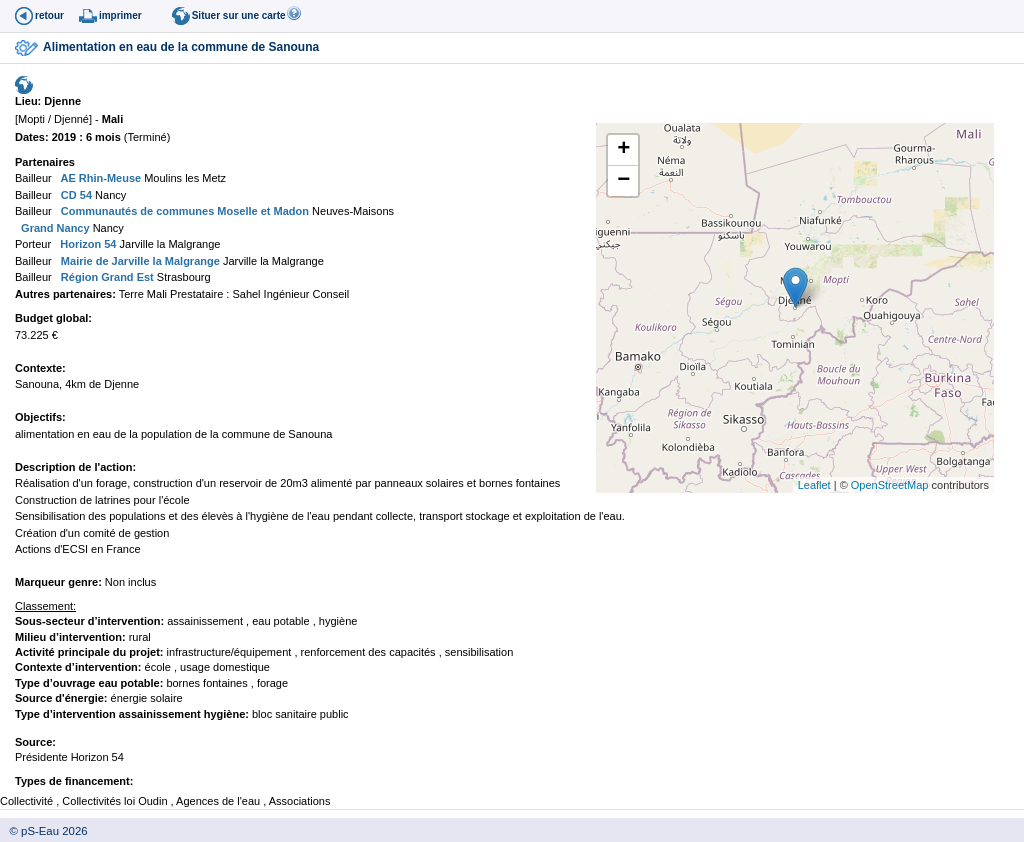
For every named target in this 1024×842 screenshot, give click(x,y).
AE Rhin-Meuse (99, 178)
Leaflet (814, 485)
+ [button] (623, 150)
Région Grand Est (106, 277)
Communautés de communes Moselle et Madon (183, 211)
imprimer (120, 15)
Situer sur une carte (239, 15)
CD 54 (75, 195)
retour (49, 15)
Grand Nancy (54, 228)
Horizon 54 (86, 244)
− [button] (623, 181)
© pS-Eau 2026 (44, 831)
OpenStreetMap (890, 485)
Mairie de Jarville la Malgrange (139, 261)
